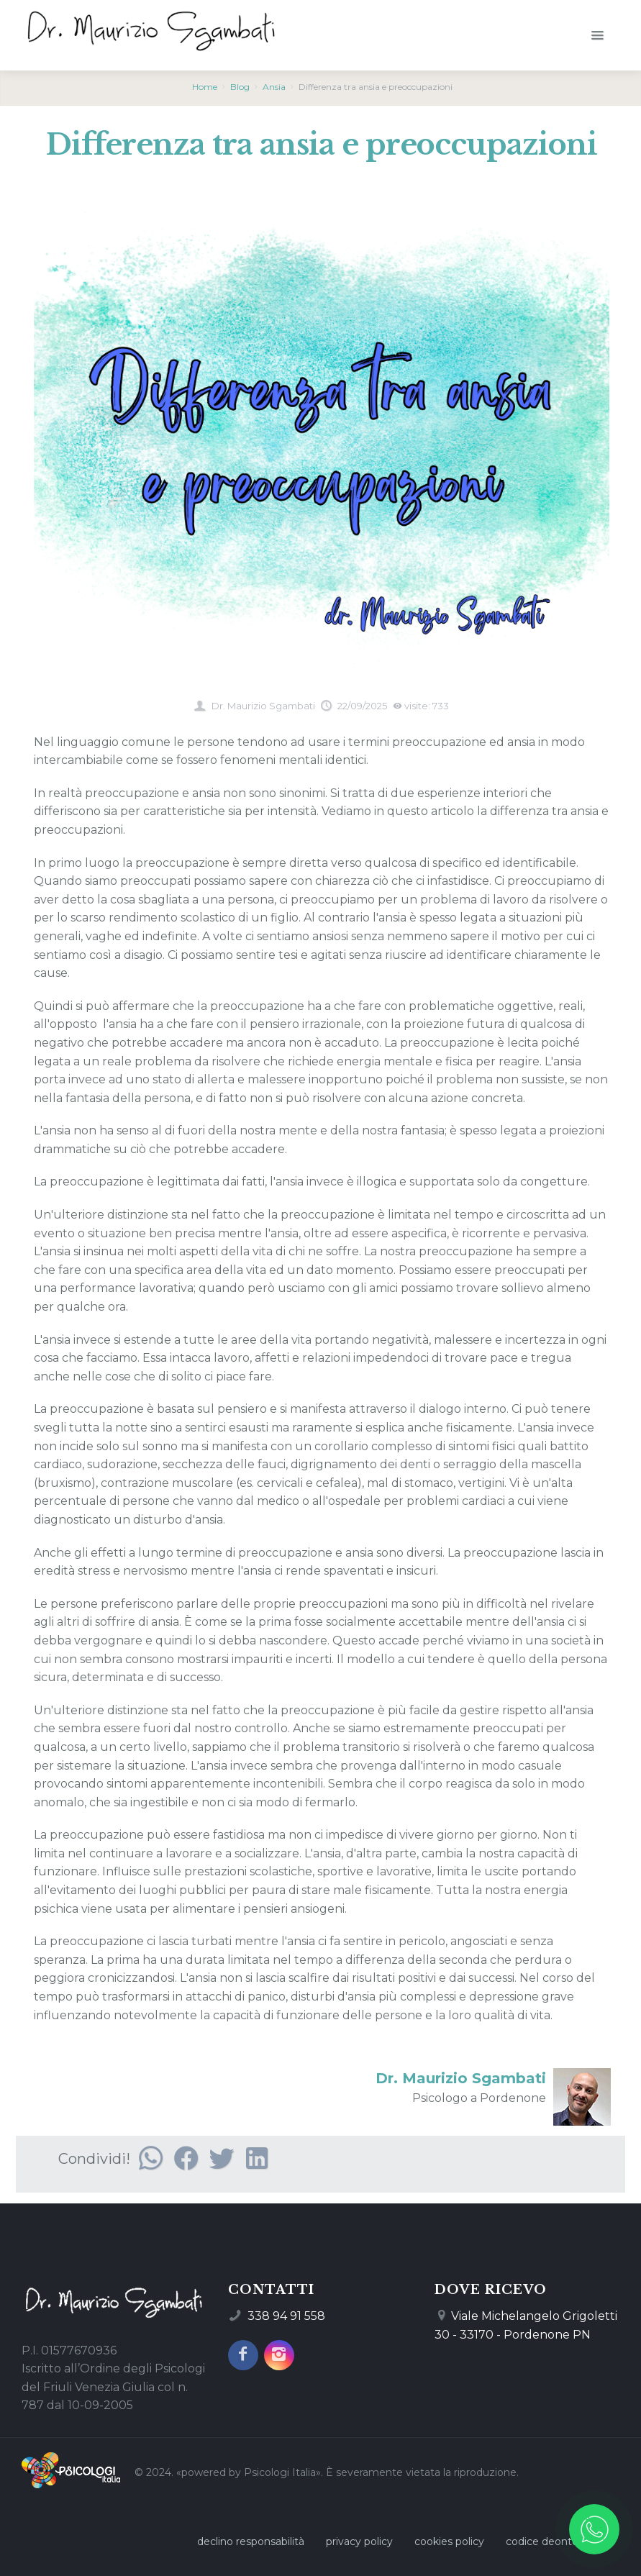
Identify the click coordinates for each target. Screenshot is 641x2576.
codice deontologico (557, 2541)
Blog (240, 86)
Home (204, 86)
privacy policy (359, 2541)
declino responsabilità (250, 2541)
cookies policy (449, 2541)
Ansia (274, 86)
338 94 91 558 (286, 2316)
